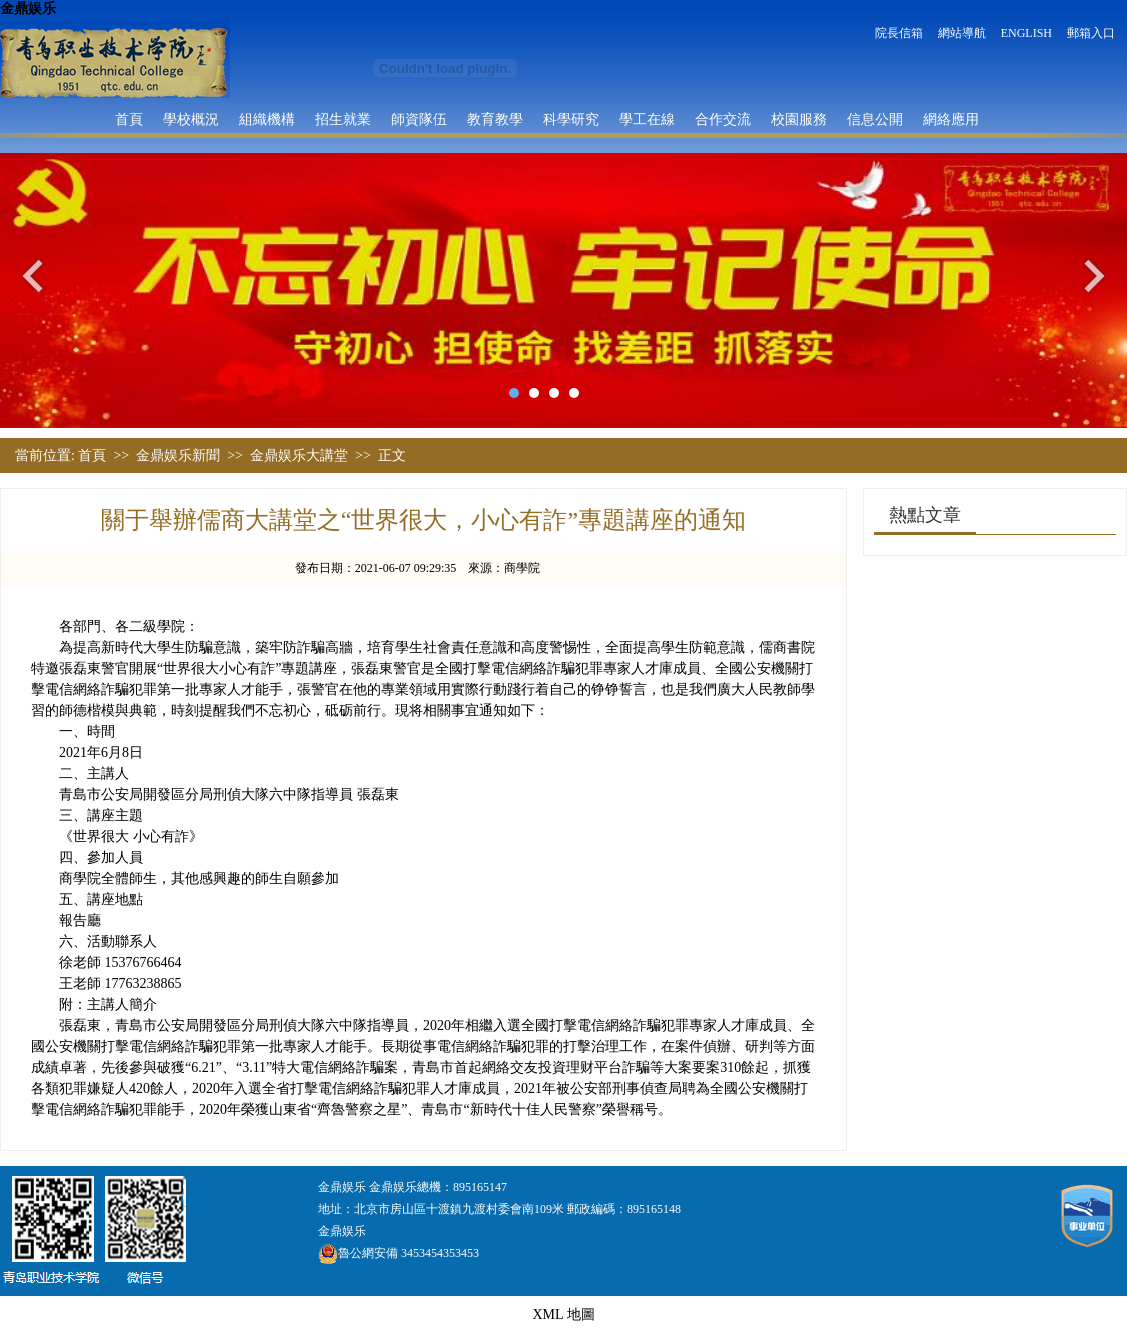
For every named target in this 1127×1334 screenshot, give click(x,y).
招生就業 (343, 119)
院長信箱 (899, 33)
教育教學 (495, 119)
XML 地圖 (563, 1314)
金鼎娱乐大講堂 (299, 455)
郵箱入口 (1091, 33)
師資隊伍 (419, 119)
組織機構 (267, 119)
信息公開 (875, 119)
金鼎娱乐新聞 (178, 455)
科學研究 (571, 119)
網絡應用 (951, 119)
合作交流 (723, 119)
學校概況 (191, 119)
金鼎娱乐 (28, 8)
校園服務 (799, 119)
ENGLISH (1026, 33)
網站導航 (962, 33)
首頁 (129, 119)
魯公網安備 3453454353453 (398, 1253)
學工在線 (647, 119)
